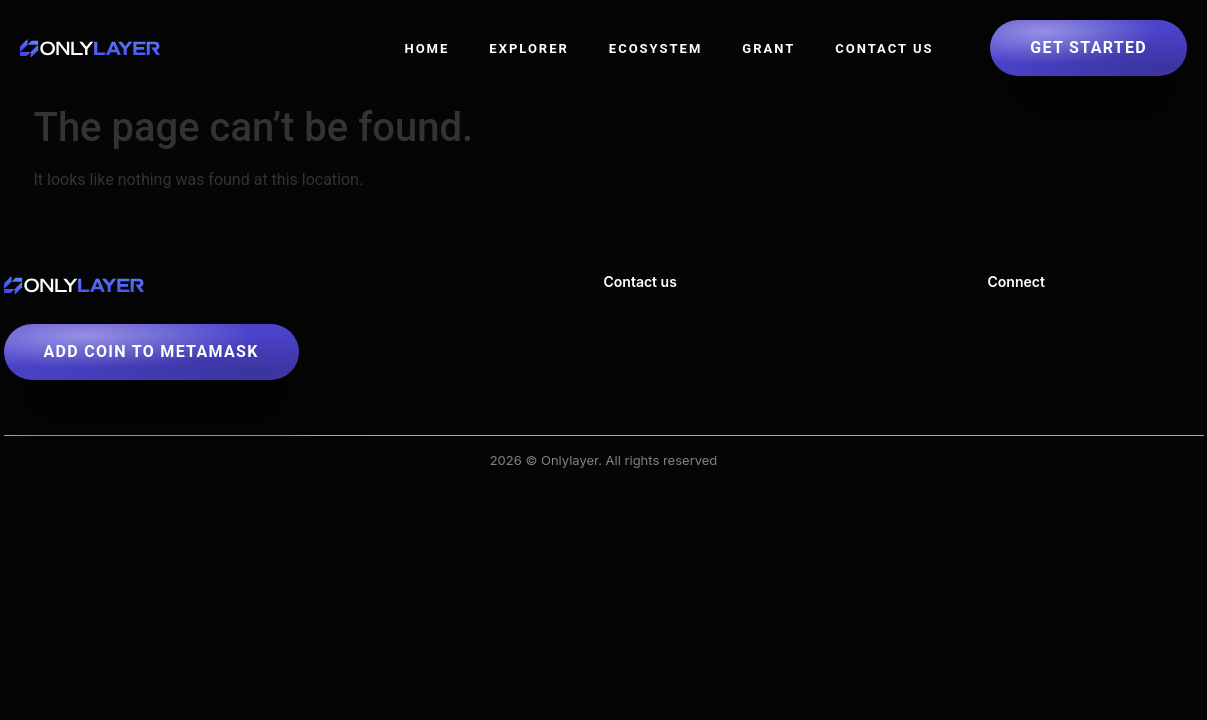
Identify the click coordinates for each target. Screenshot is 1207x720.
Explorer (529, 48)
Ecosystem (656, 48)
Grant (768, 48)
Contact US (884, 48)
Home (426, 48)
